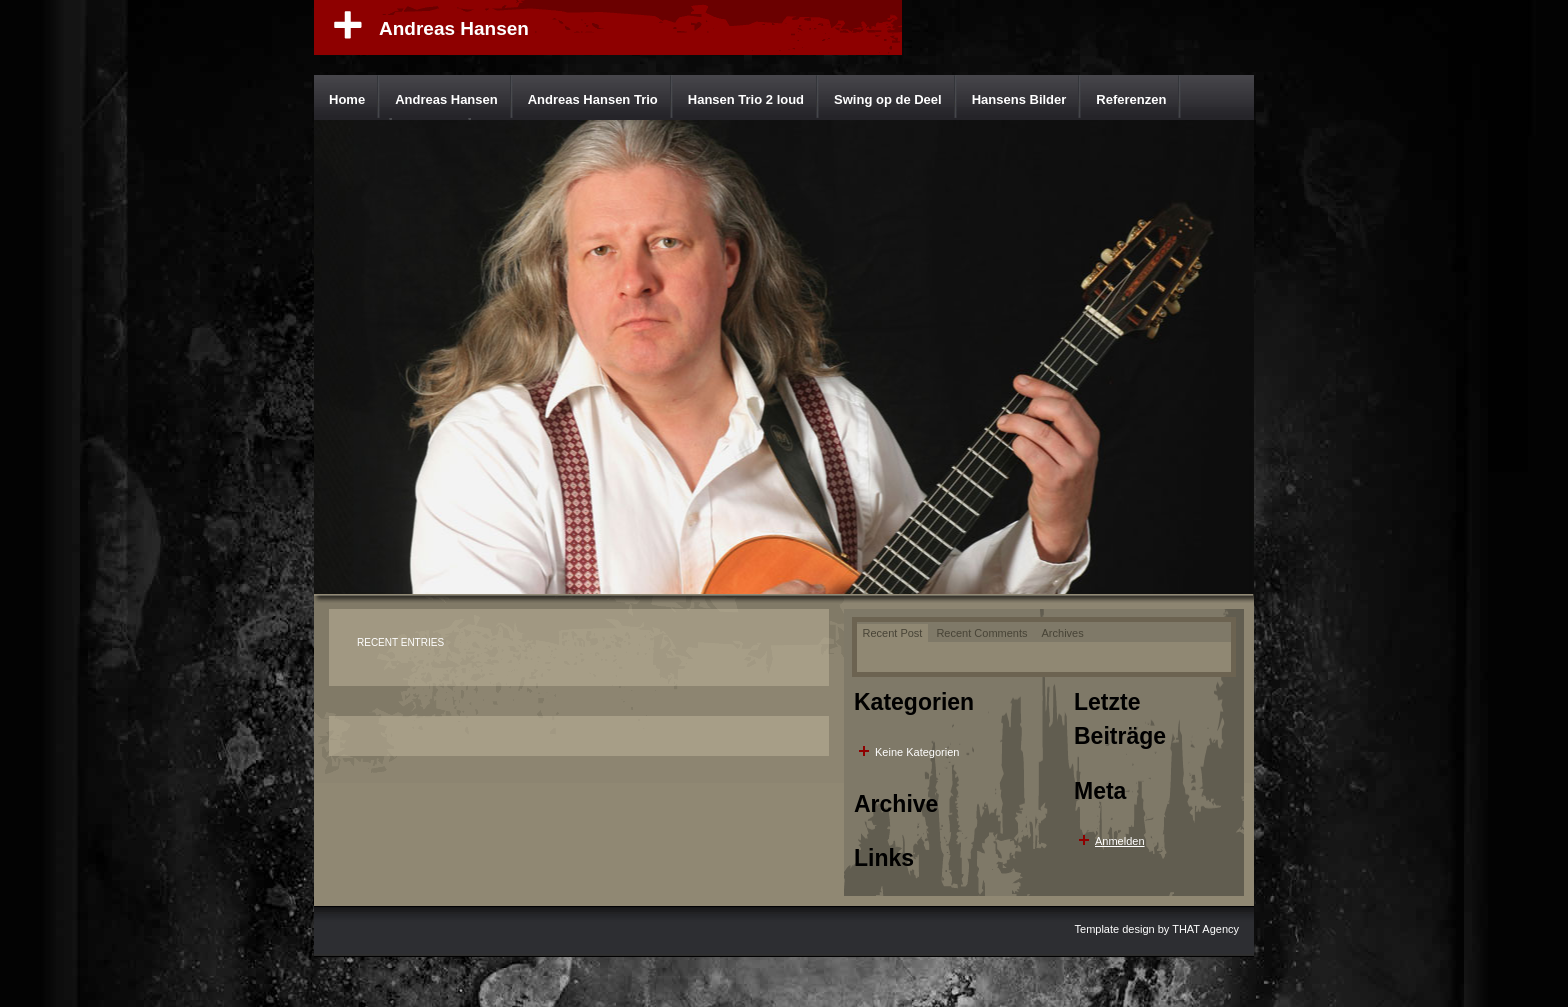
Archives (1063, 633)
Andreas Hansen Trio (593, 99)
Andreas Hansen (454, 28)
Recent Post (893, 633)
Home (347, 99)
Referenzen (1131, 99)
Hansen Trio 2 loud (746, 99)
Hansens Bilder (1019, 99)
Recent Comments (981, 633)
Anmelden (1120, 841)
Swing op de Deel (888, 99)
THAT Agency (1205, 929)
